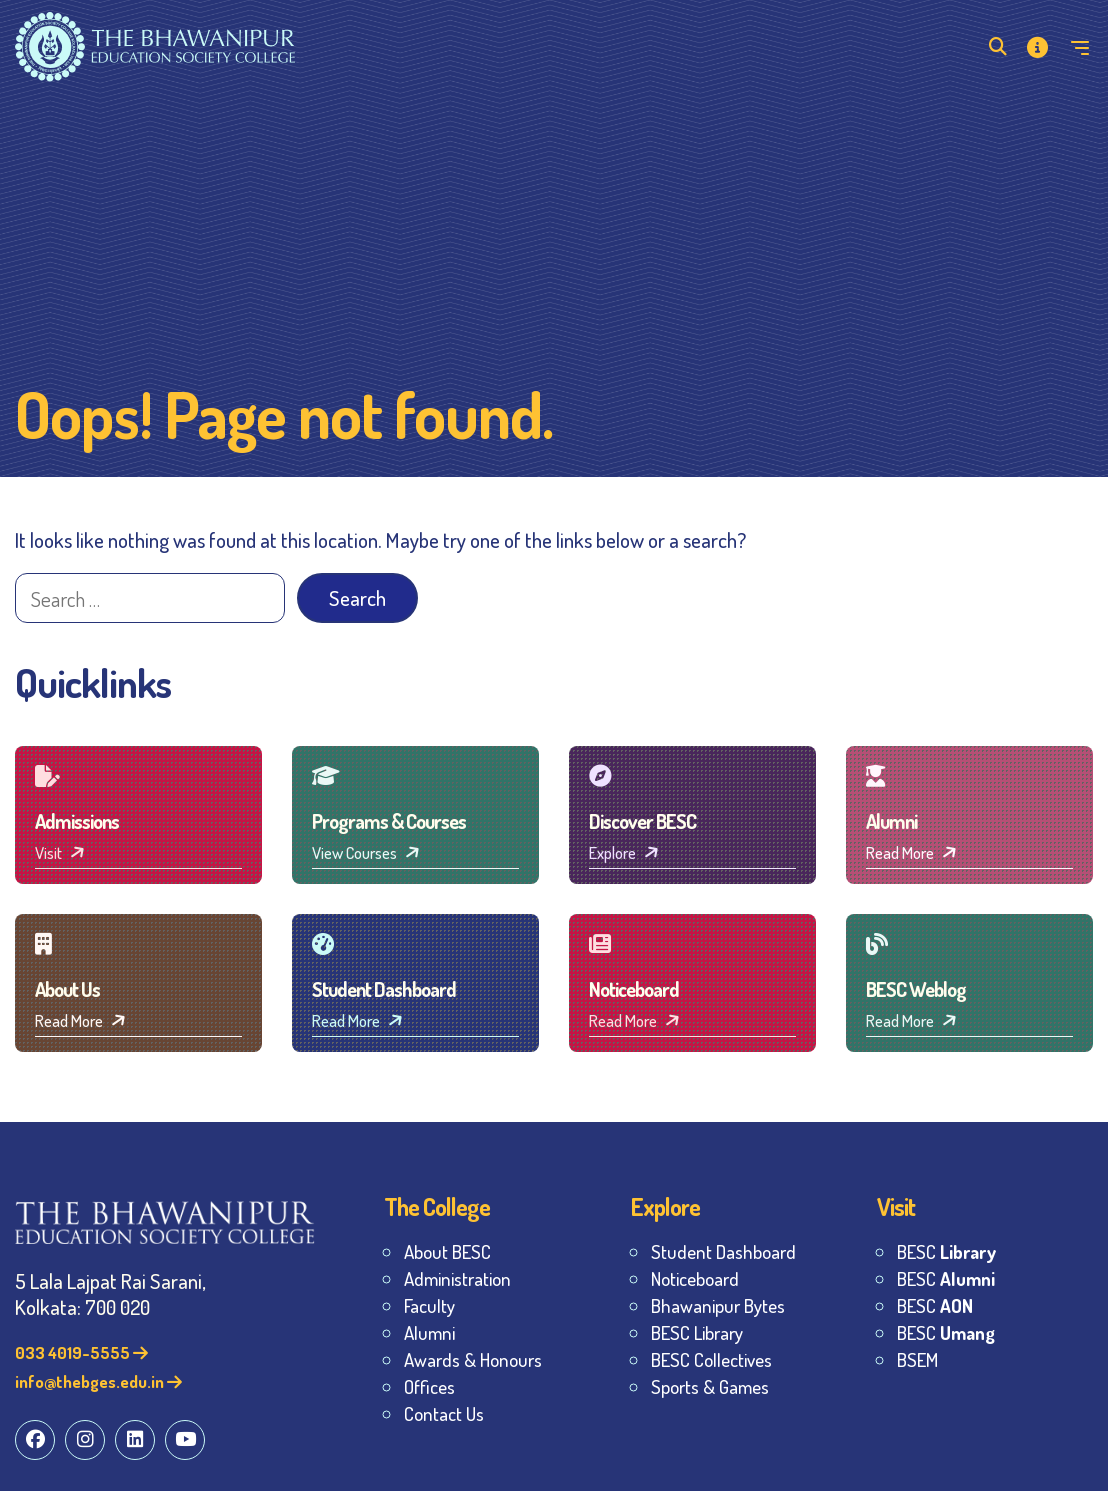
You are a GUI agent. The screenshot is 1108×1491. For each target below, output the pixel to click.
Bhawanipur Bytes (718, 1305)
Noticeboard (695, 1278)
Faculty (429, 1305)
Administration (457, 1278)
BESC (946, 1251)
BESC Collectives (711, 1359)
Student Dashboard (723, 1251)
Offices (429, 1386)
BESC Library (697, 1332)
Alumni (429, 1332)
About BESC (447, 1251)
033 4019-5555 (81, 1352)
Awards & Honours (473, 1359)
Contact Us (444, 1413)
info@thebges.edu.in (98, 1381)
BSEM (917, 1359)
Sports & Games (710, 1386)
